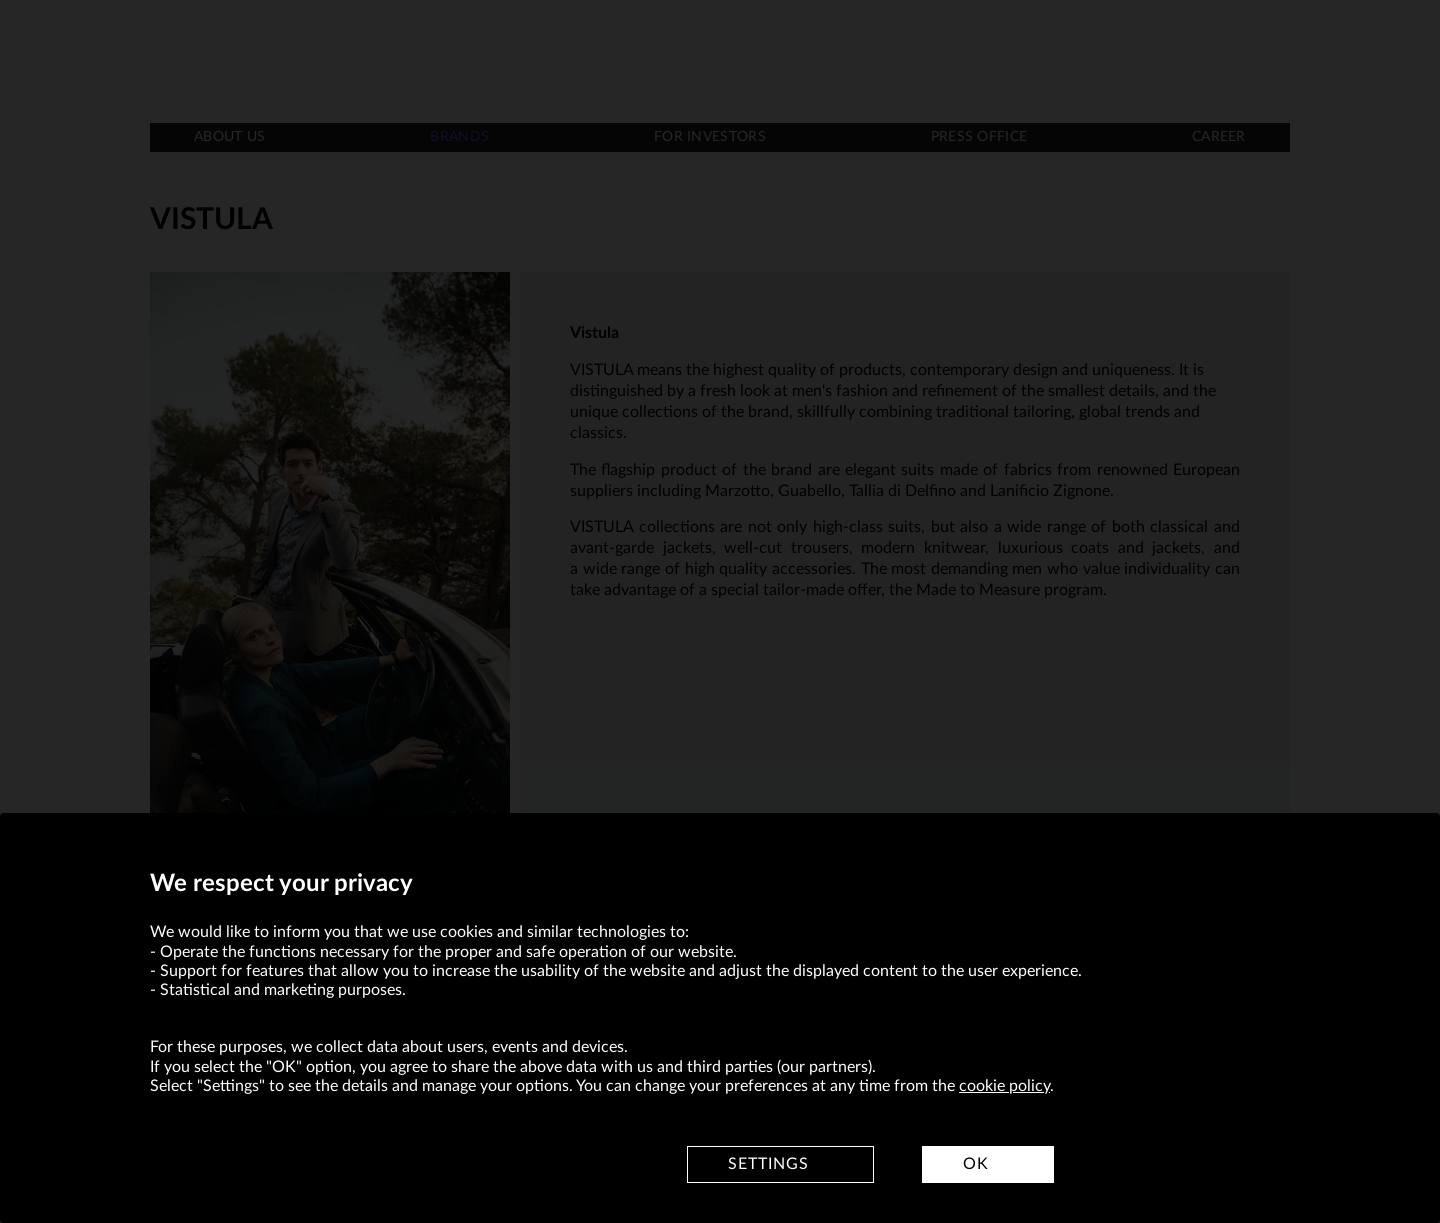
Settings (768, 1164)
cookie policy (1004, 1086)
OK (976, 1164)
